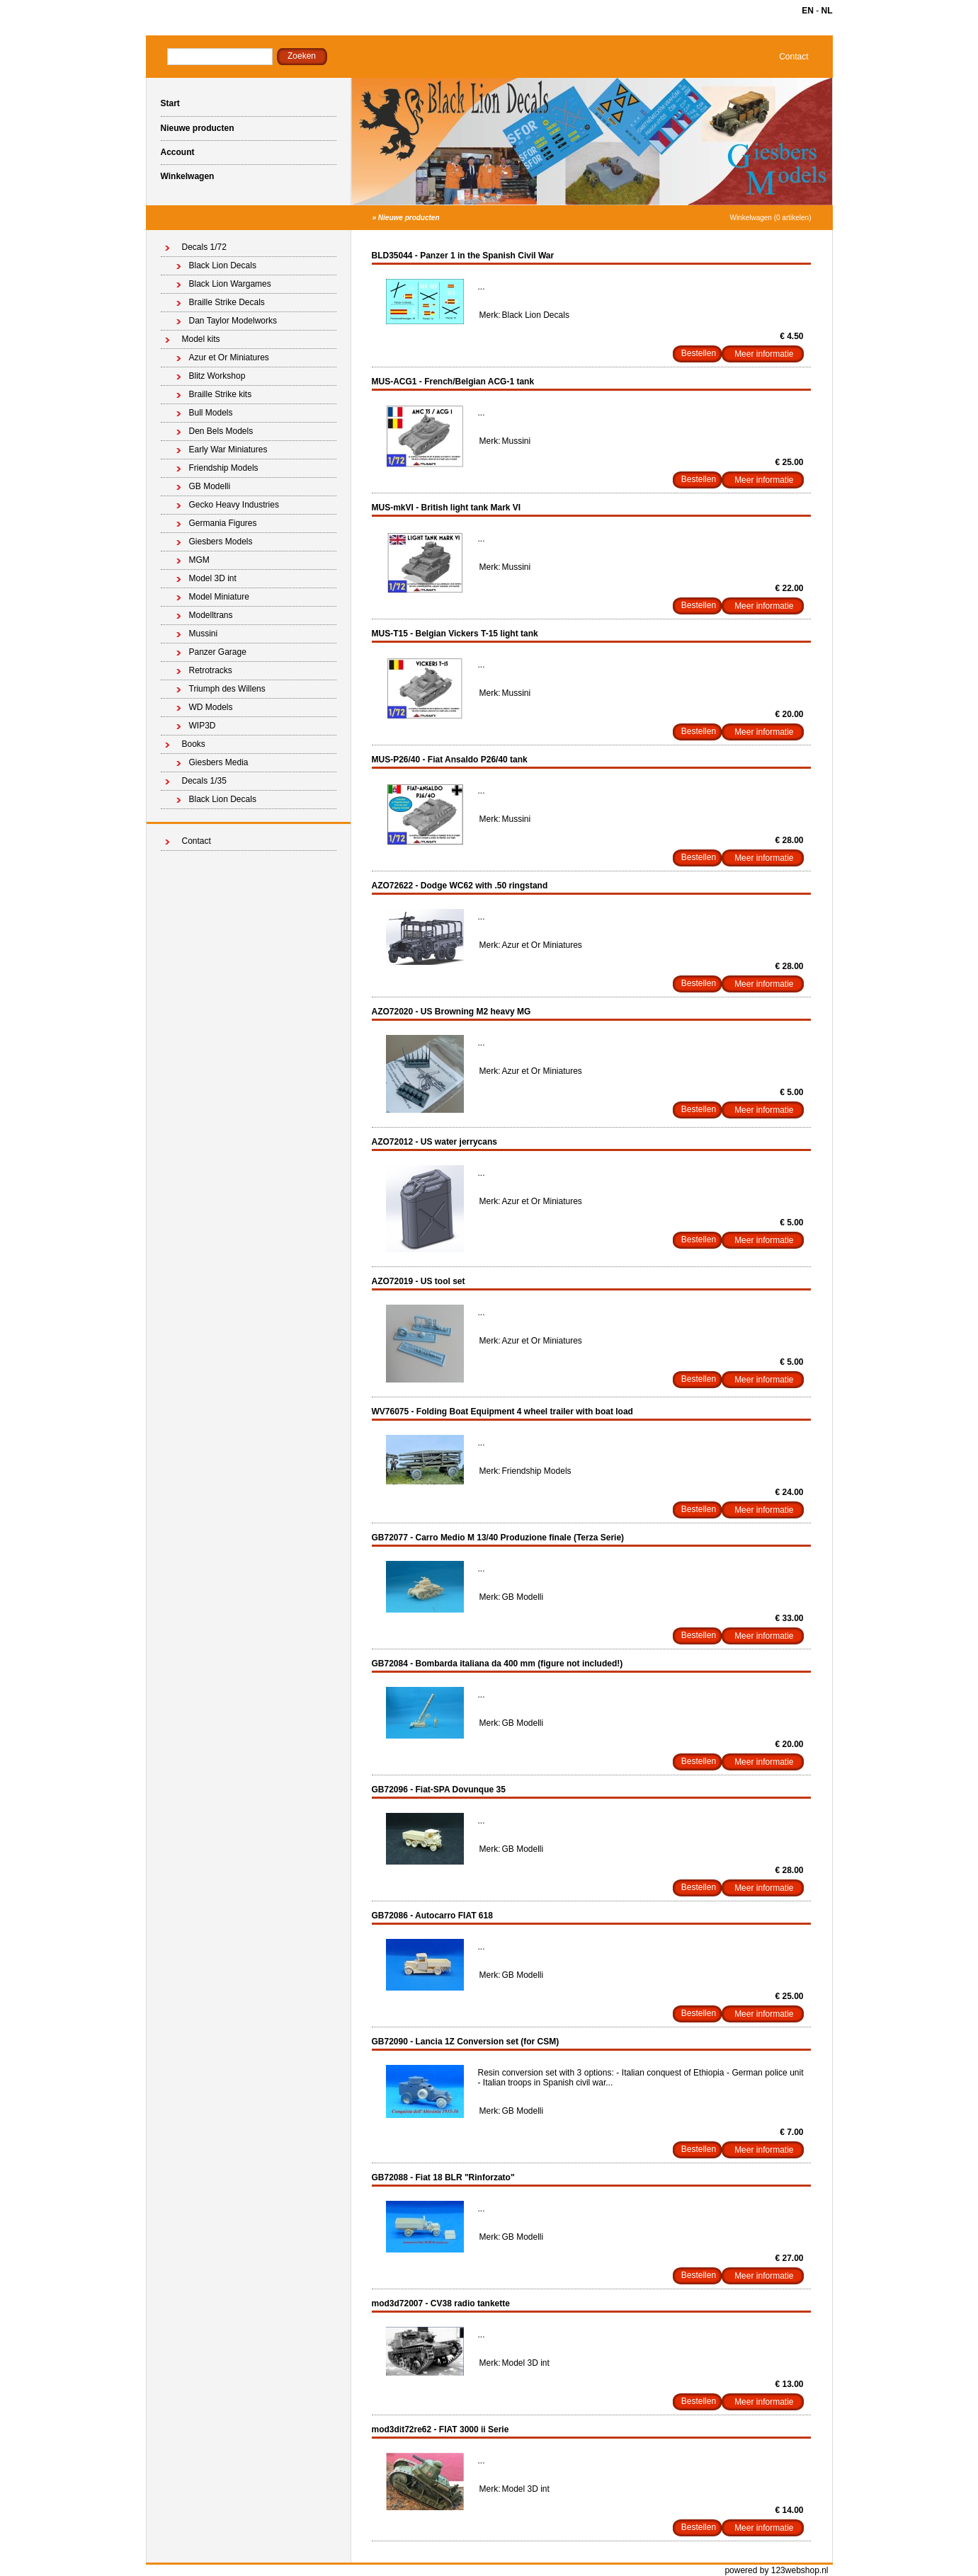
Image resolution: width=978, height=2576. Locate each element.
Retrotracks (210, 670)
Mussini (203, 634)
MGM (199, 560)
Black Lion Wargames (230, 284)
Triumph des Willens (227, 689)
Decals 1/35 (204, 781)
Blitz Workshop (217, 376)
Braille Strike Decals (227, 302)
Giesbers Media (219, 762)
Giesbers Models (221, 541)
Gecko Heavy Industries (234, 505)
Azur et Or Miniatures (229, 357)
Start (170, 103)
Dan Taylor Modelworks (233, 321)
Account (178, 152)
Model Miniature (219, 597)
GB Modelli (210, 486)
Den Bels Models (221, 431)
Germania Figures (223, 523)
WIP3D (202, 726)
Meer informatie (763, 354)
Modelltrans (211, 615)
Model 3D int (213, 578)
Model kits (201, 339)
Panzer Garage (217, 652)
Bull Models (211, 413)
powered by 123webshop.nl (776, 2570)
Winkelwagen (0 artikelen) (770, 218)
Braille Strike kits (220, 394)
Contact (793, 56)
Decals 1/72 (204, 247)
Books (193, 744)
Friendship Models (223, 468)
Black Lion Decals (222, 265)
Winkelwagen (188, 176)
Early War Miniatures (228, 449)
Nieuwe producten (197, 128)
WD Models (211, 707)
